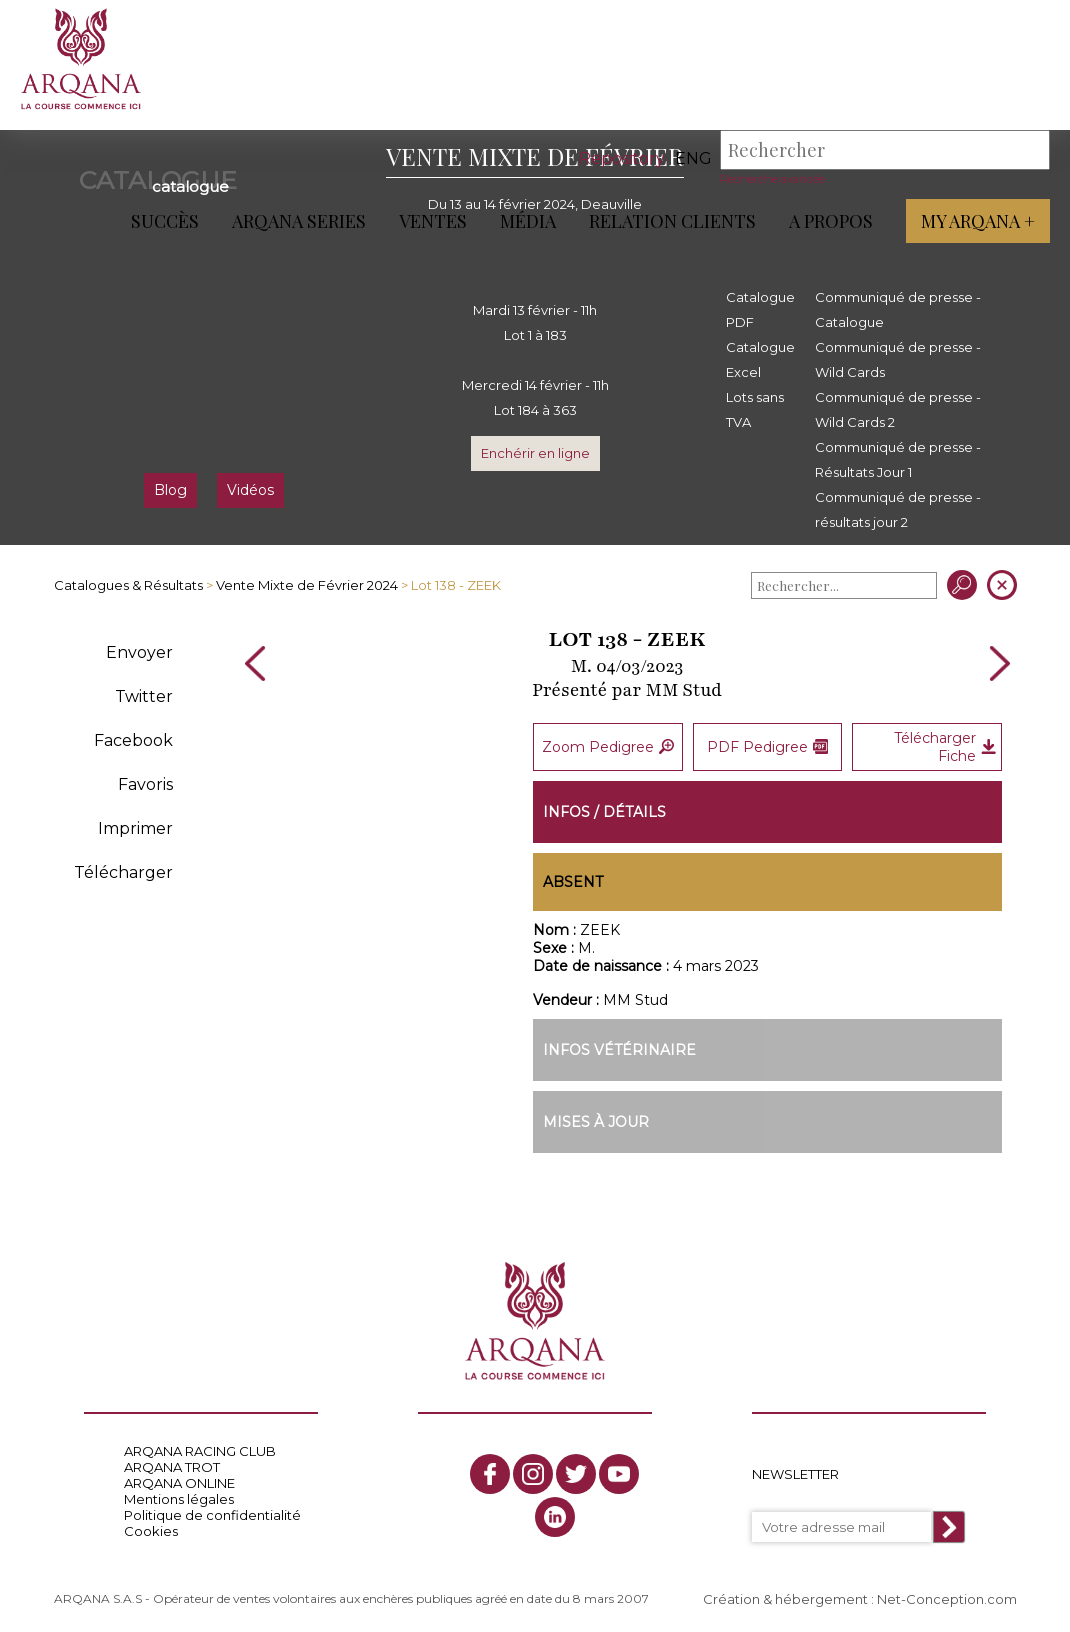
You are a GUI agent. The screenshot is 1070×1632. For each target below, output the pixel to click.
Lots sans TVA (755, 409)
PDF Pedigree (767, 746)
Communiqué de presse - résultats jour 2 (898, 509)
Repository (622, 158)
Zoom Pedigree (608, 746)
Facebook (133, 740)
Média (528, 221)
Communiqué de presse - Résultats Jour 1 (898, 459)
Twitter (144, 696)
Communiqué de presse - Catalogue (898, 309)
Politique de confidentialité (212, 1515)
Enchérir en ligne (535, 453)
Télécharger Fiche (944, 746)
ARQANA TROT (172, 1467)
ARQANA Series (299, 221)
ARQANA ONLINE (179, 1483)
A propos (831, 221)
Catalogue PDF (760, 309)
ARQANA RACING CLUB (200, 1451)
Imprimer (135, 828)
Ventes (433, 221)
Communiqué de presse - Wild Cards (898, 359)
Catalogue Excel (760, 359)
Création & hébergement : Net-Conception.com (860, 1599)
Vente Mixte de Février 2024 (307, 585)
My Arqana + (978, 221)
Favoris (145, 784)
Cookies (151, 1531)
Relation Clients (672, 221)
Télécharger (123, 872)
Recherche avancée (772, 179)
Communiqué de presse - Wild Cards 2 (898, 409)
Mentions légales (179, 1499)
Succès (165, 221)
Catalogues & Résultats (128, 585)
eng (693, 158)
